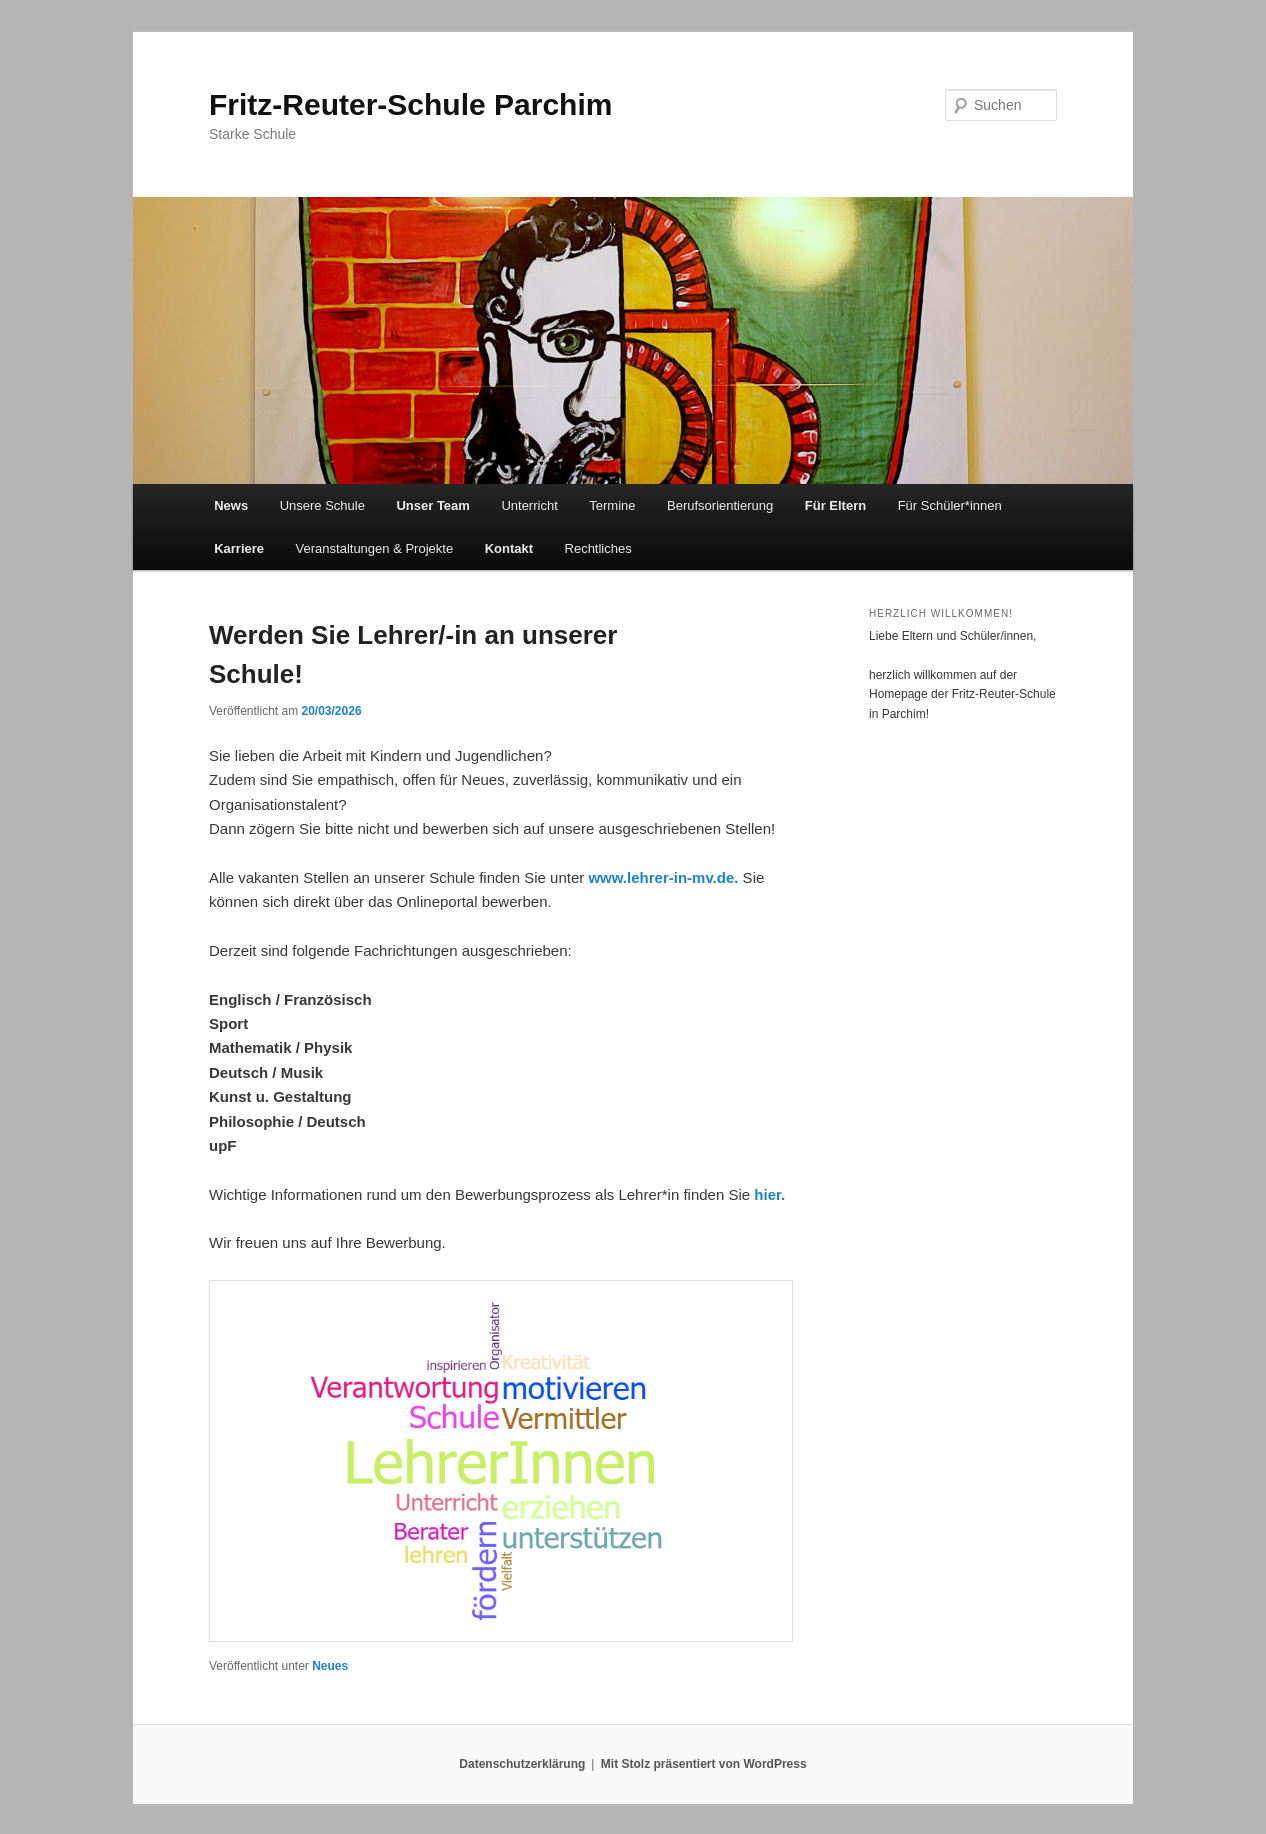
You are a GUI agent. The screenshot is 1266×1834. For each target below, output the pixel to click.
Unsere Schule (322, 505)
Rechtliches (598, 548)
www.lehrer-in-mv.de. (663, 877)
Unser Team (432, 505)
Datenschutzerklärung (522, 1764)
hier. (769, 1194)
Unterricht (529, 505)
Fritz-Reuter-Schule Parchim (410, 104)
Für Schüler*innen (950, 505)
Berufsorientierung (720, 505)
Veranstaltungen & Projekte (375, 548)
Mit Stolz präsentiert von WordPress (704, 1764)
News (231, 505)
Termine (612, 505)
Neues (330, 1666)
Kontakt (509, 548)
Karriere (239, 548)
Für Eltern (835, 505)
